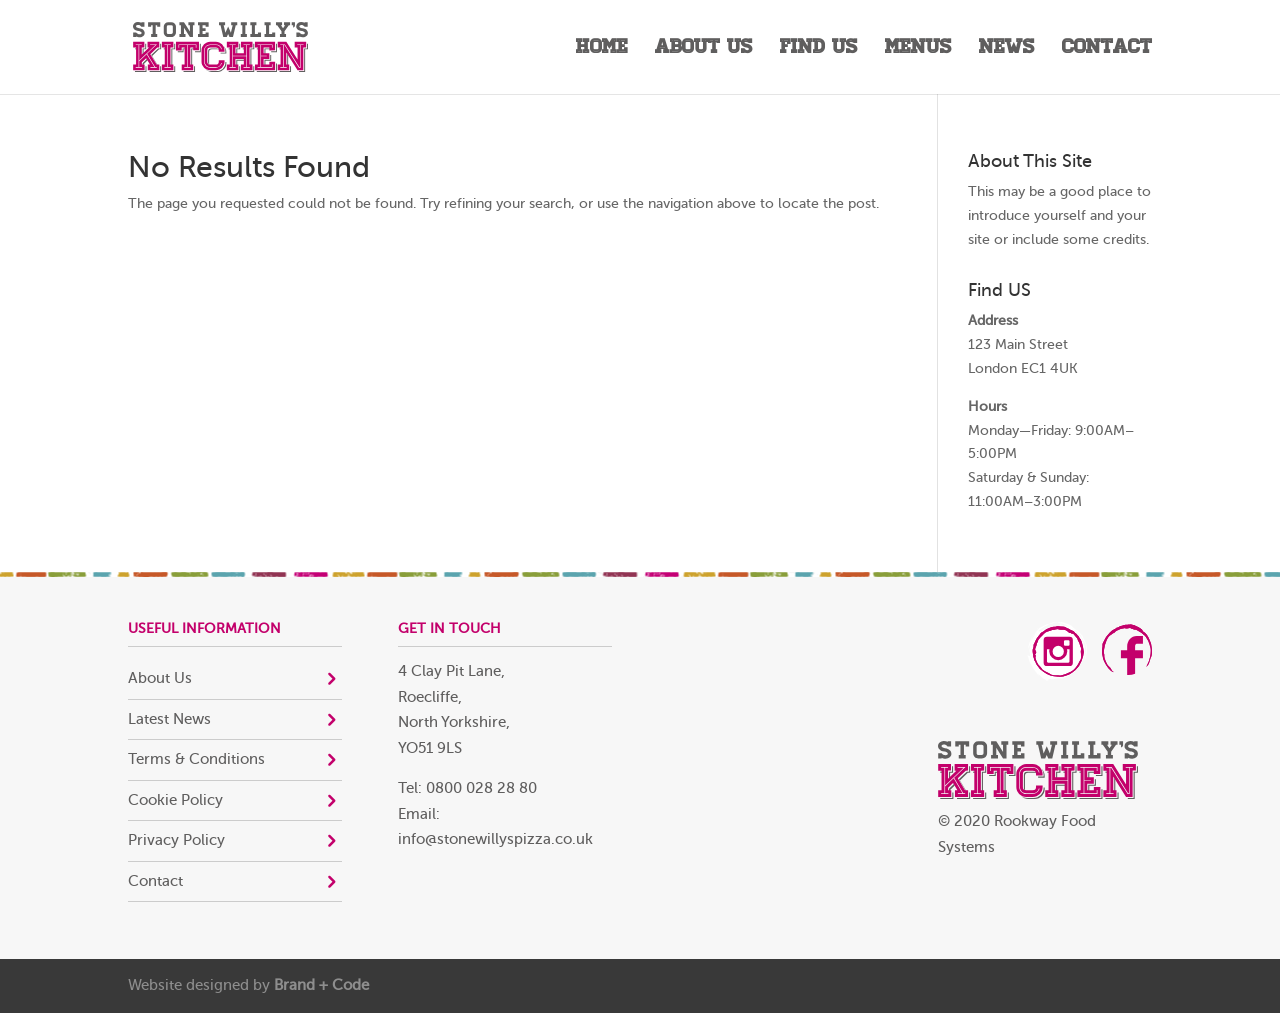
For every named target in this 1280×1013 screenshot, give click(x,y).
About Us (704, 49)
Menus (918, 49)
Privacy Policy (176, 840)
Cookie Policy (175, 800)
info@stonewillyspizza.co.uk (495, 839)
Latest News (169, 719)
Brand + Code (321, 985)
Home (602, 49)
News (1007, 49)
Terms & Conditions (196, 759)
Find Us (819, 49)
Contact (1107, 49)
